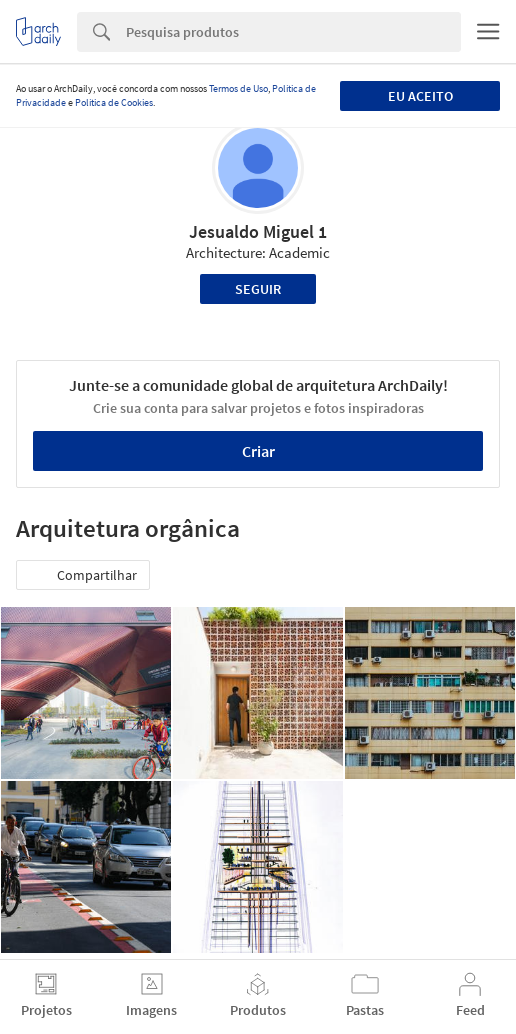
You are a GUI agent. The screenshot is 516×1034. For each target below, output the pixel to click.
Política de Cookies (114, 102)
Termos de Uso (238, 88)
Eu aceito (420, 96)
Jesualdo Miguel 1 (258, 231)
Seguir (258, 289)
